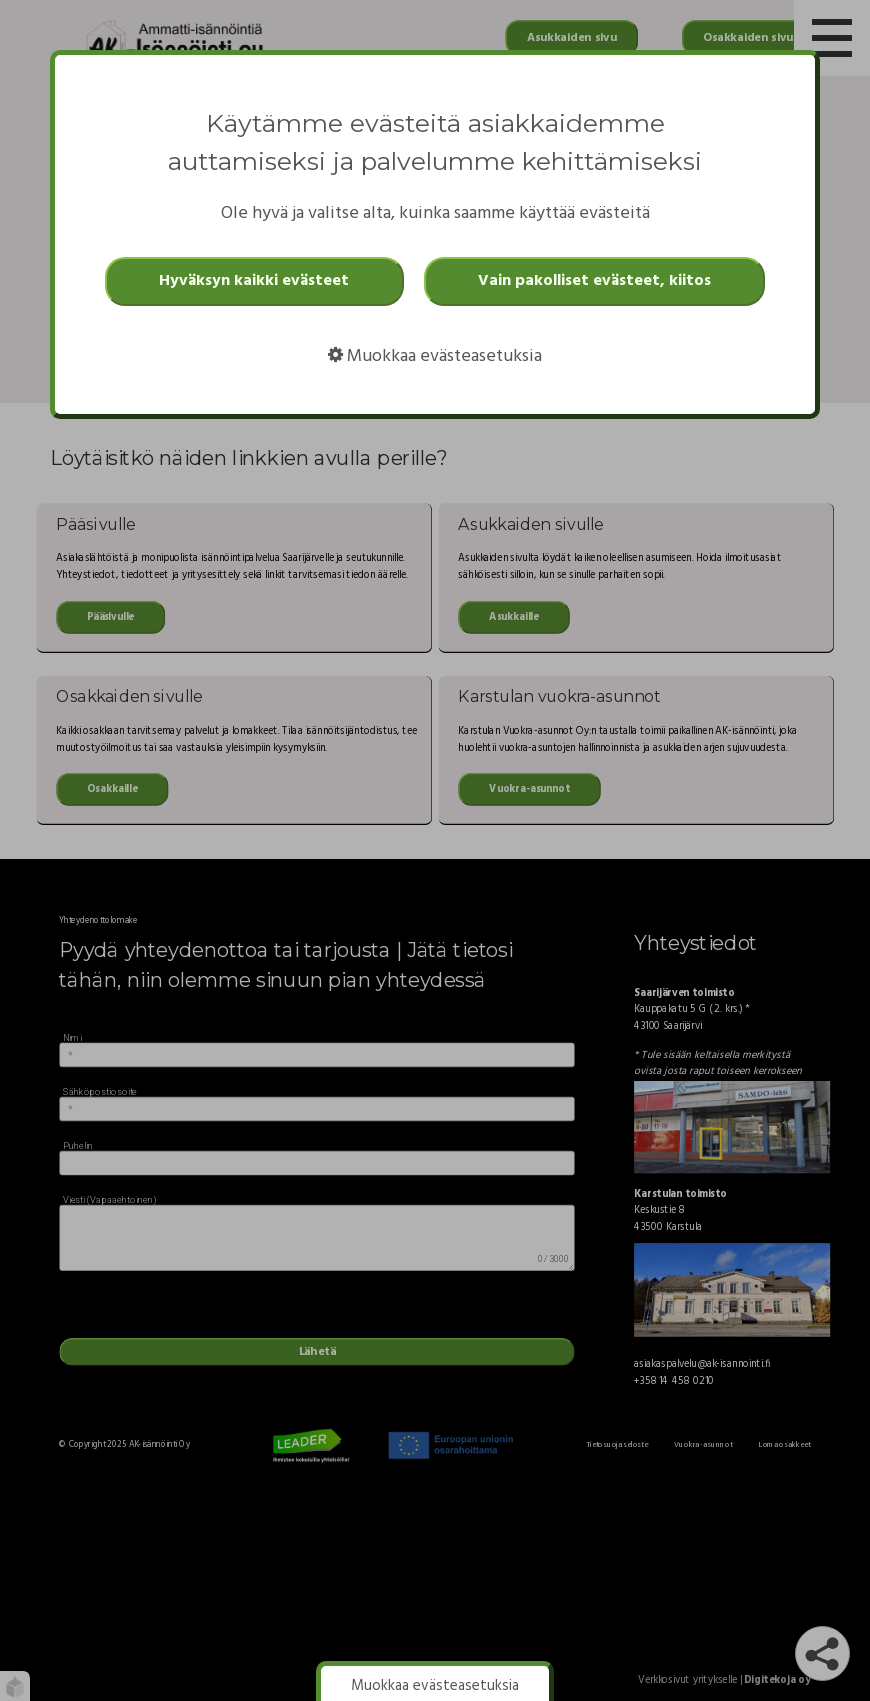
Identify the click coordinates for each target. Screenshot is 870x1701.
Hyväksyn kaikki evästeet (254, 281)
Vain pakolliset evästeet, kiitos (594, 281)
